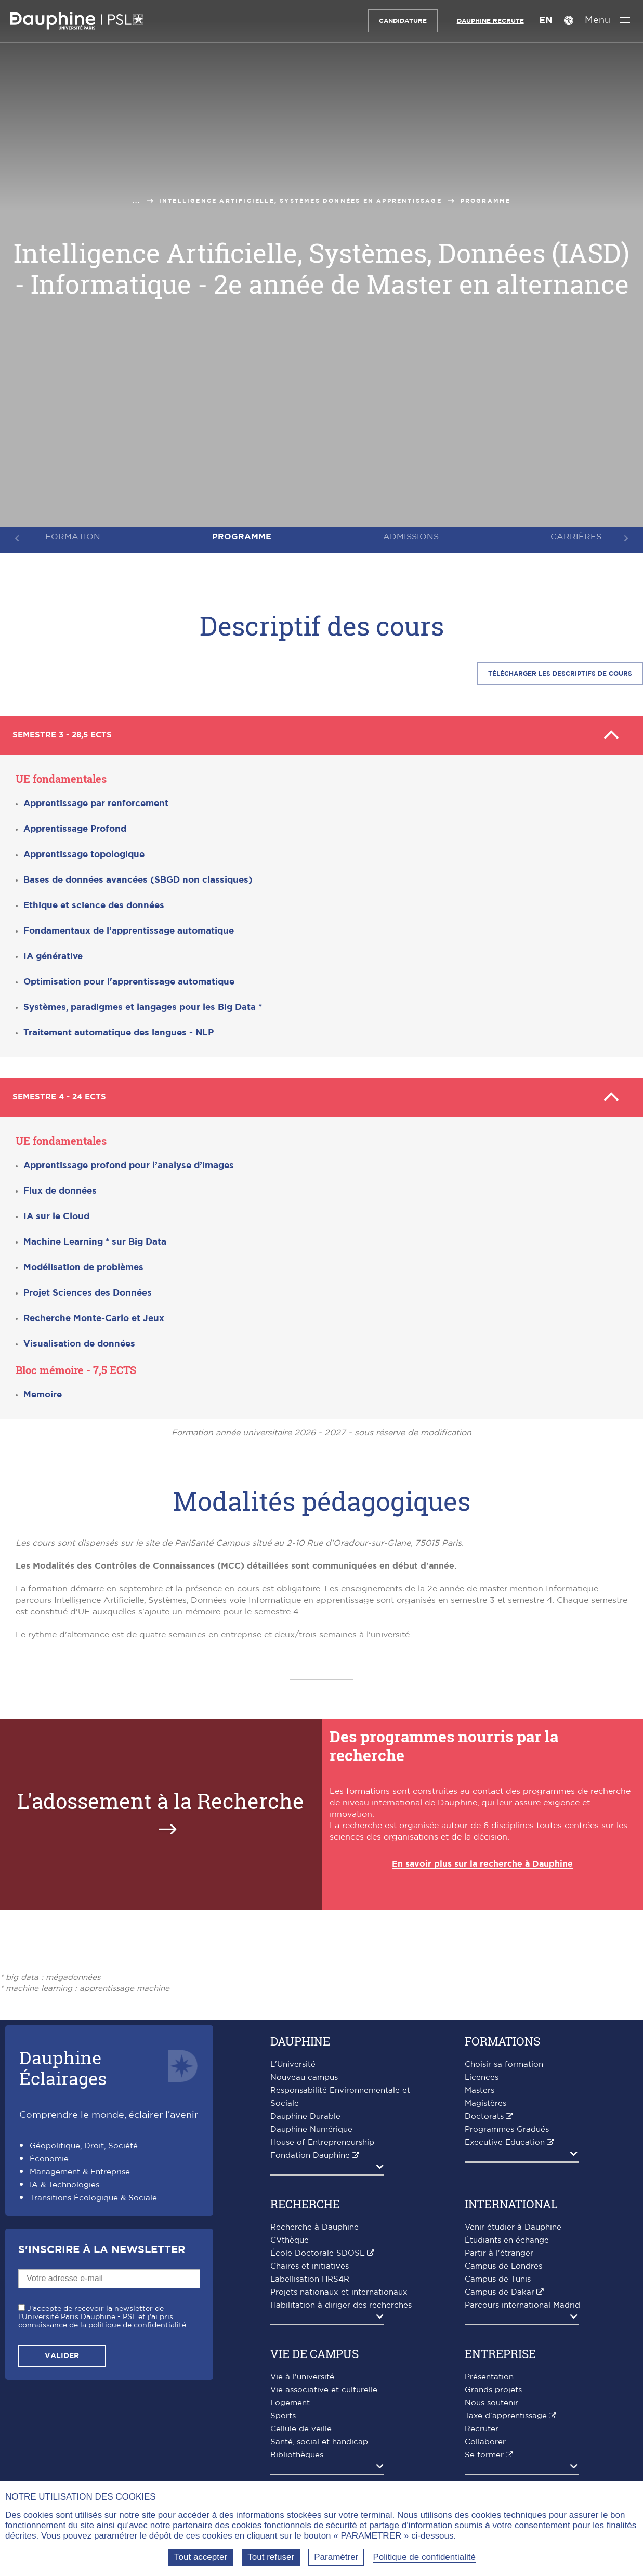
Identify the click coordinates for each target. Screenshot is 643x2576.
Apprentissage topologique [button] (84, 852)
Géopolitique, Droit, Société (84, 2142)
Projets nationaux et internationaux (339, 2288)
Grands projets (493, 2386)
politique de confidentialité (137, 2321)
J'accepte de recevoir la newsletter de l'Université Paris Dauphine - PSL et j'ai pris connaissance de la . (103, 2313)
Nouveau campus (304, 2073)
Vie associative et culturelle (323, 2386)
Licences (481, 2073)
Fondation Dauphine (310, 2151)
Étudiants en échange (507, 2236)
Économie (49, 2155)
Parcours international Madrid (522, 2301)
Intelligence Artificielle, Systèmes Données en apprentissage (300, 201)
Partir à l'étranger (499, 2249)
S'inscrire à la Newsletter (101, 2246)
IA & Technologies (64, 2181)
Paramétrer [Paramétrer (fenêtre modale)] (336, 2557)
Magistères (485, 2099)
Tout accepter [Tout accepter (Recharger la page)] (200, 2557)
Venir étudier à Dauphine (513, 2223)
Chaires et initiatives (309, 2262)
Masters (479, 2086)
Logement (290, 2399)
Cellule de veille (301, 2425)
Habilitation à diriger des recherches (341, 2301)
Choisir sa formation (504, 2060)
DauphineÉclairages (63, 2063)
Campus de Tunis (498, 2275)
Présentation (489, 2373)
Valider (62, 2351)
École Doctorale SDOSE (317, 2249)
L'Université (293, 2060)
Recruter (481, 2425)
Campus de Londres (503, 2262)
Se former (484, 2451)
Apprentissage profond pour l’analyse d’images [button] (128, 1161)
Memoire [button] (42, 1390)
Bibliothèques (296, 2451)
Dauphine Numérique (311, 2125)
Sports (283, 2412)
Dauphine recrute (482, 21)
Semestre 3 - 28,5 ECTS (321, 734)
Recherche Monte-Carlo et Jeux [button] (93, 1314)
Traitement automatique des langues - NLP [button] (118, 1030)
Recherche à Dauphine (314, 2223)
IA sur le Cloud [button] (56, 1212)
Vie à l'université (302, 2373)
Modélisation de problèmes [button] (83, 1263)
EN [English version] (538, 20)
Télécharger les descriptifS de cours (560, 673)
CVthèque (289, 2236)
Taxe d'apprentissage (506, 2412)
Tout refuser (270, 2557)
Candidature (395, 21)
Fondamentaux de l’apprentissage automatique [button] (128, 928)
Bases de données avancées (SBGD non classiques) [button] (138, 877)
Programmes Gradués (507, 2125)
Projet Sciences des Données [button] (87, 1288)
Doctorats (484, 2112)
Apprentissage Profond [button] (74, 826)
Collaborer (485, 2438)
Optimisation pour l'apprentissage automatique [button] (128, 979)
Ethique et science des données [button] (93, 903)
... (137, 201)
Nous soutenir (491, 2399)
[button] (142, 1006)
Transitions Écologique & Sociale (93, 2194)
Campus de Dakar (499, 2288)
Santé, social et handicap (319, 2438)
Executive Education (505, 2138)
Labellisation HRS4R (309, 2275)
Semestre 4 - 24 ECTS (321, 1094)
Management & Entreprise (80, 2168)
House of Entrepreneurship (322, 2138)
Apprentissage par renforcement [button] (95, 801)
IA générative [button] (53, 954)
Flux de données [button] (60, 1186)
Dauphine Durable (305, 2112)
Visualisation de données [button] (79, 1339)
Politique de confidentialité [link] (424, 2557)
